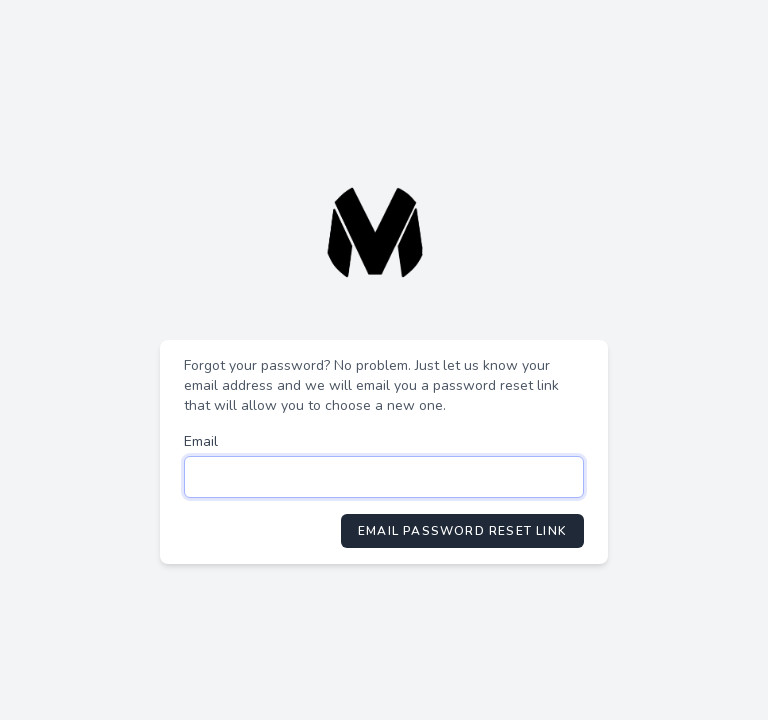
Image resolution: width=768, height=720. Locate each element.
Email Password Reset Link (462, 531)
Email (201, 441)
